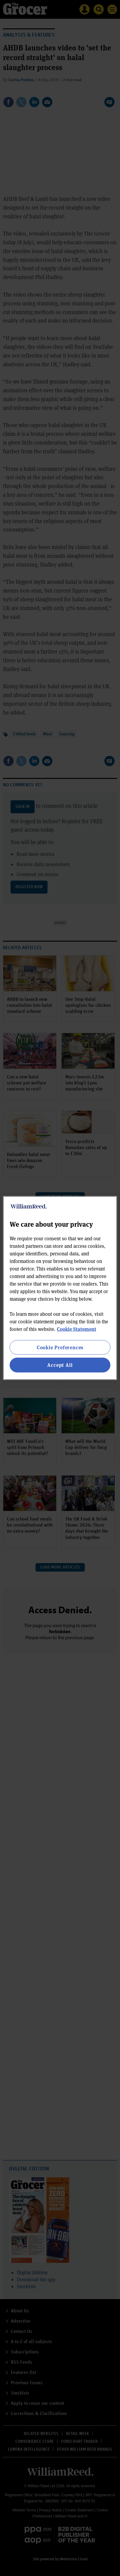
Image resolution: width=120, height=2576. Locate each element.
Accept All (59, 1364)
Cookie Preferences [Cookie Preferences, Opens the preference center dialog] (60, 1347)
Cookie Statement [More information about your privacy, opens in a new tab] (76, 1328)
